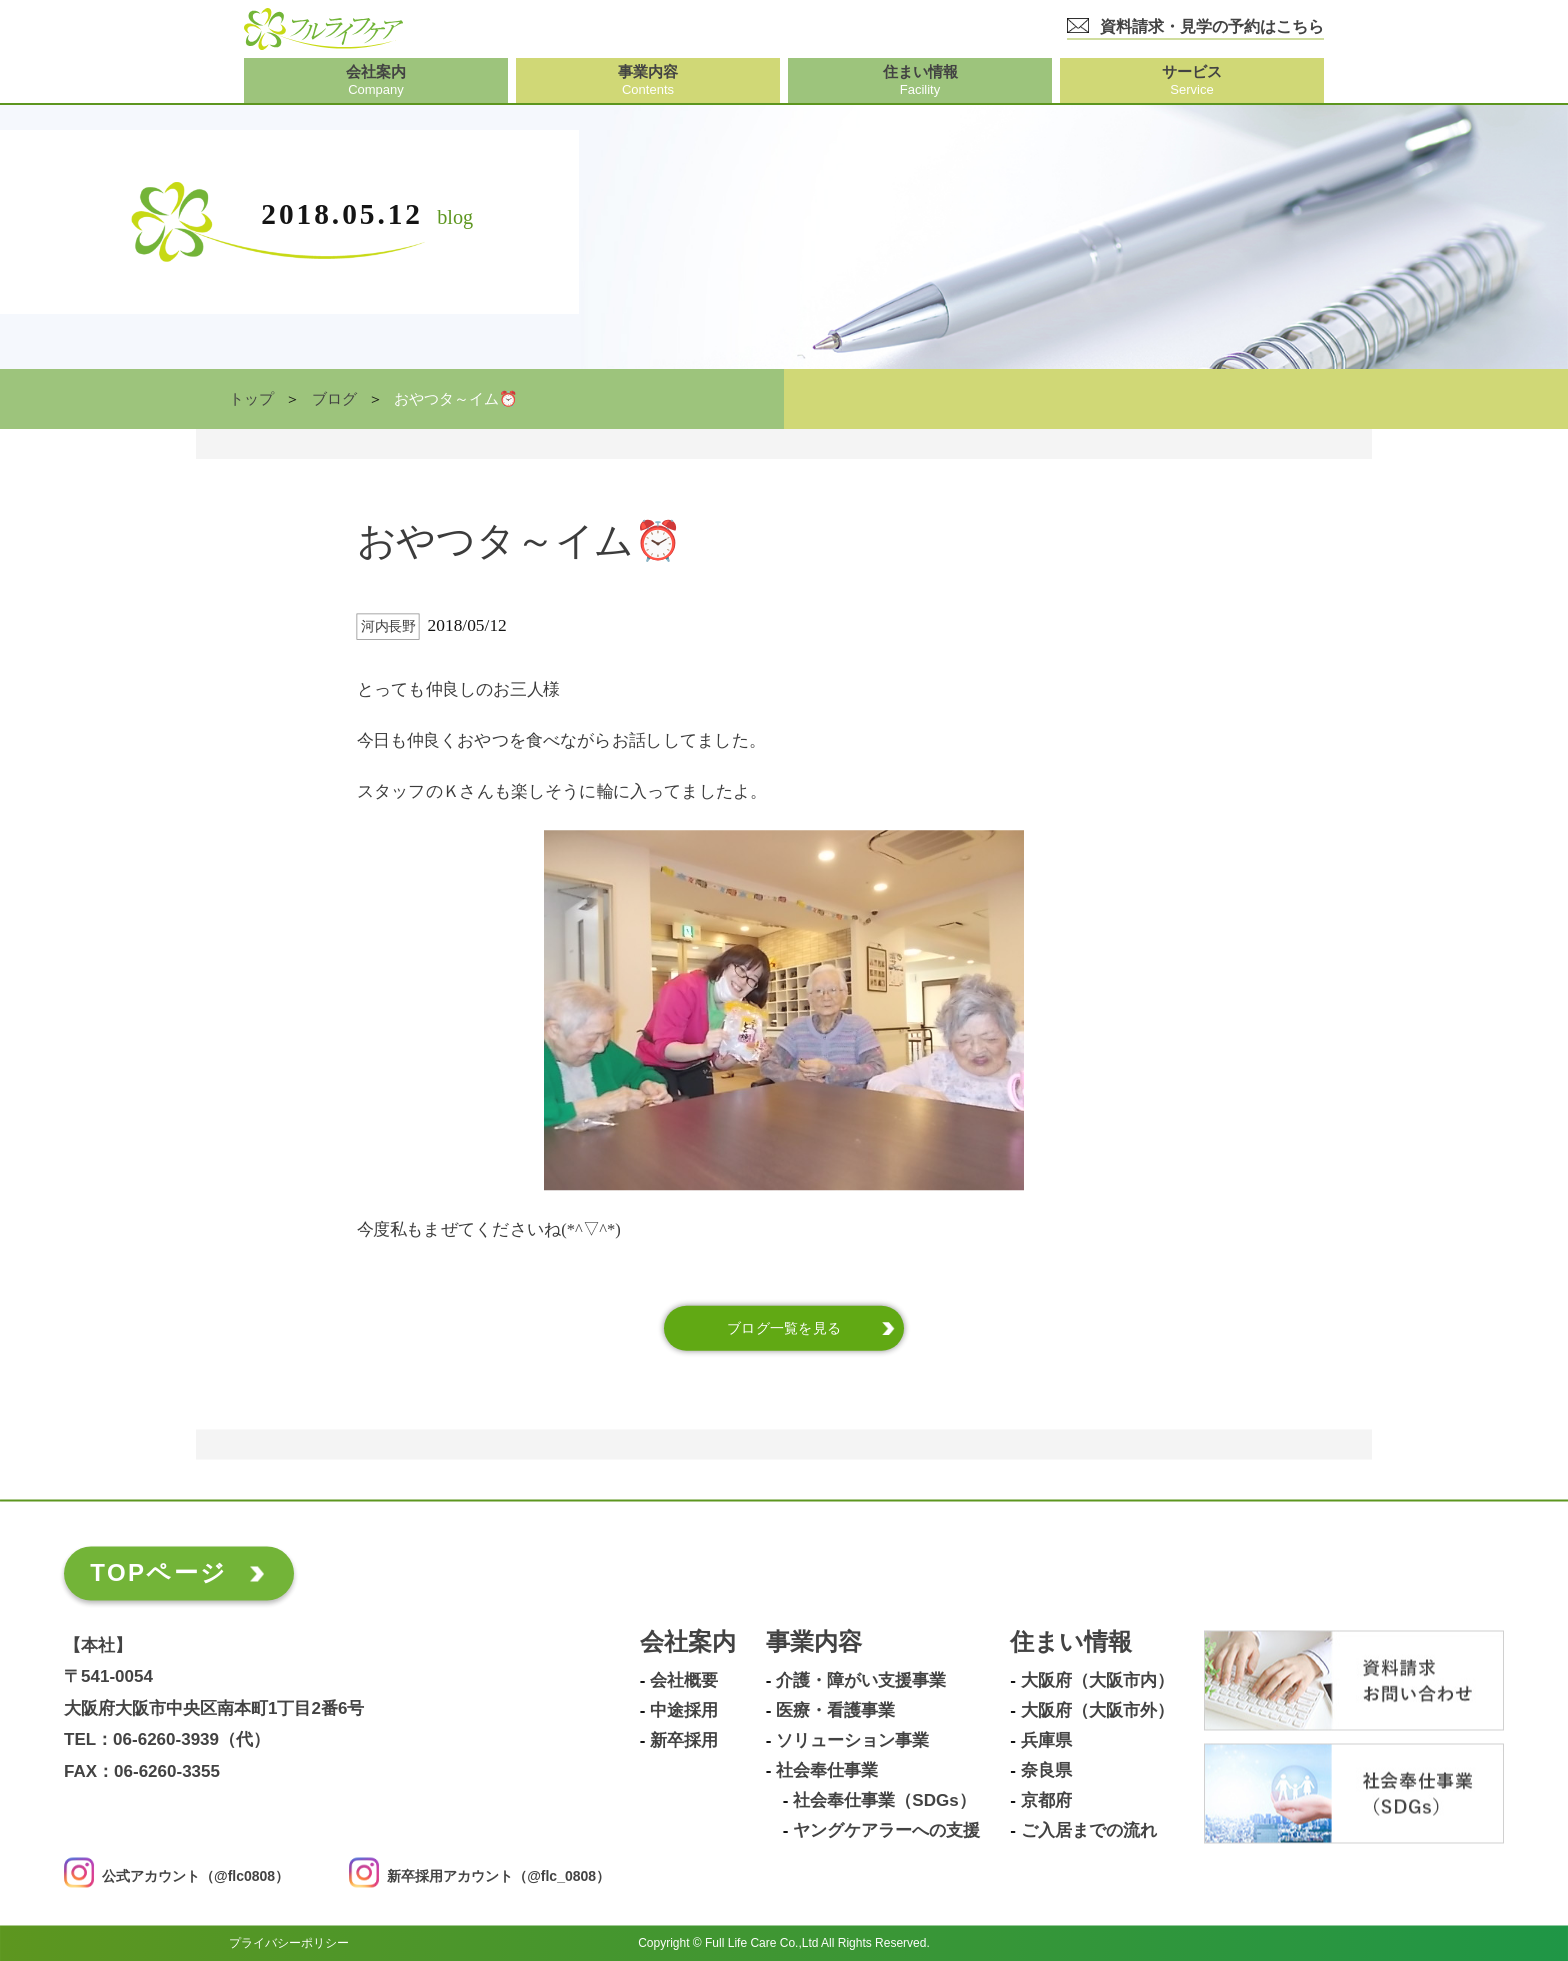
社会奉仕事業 (827, 1771)
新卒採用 (684, 1741)
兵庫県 (1046, 1741)
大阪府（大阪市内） (1097, 1681)
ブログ (334, 399)
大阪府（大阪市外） (1097, 1711)
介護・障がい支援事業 (861, 1681)
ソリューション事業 (852, 1741)
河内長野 (388, 626)
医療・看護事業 (835, 1711)
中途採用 (684, 1711)
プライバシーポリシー (289, 1943)
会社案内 (688, 1642)
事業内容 (814, 1642)
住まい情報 (1071, 1642)
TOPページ (158, 1572)
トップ (251, 399)
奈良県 (1046, 1771)
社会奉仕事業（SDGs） (884, 1801)
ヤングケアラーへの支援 (886, 1831)
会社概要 (684, 1681)
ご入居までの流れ (1089, 1831)
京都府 (1046, 1801)
